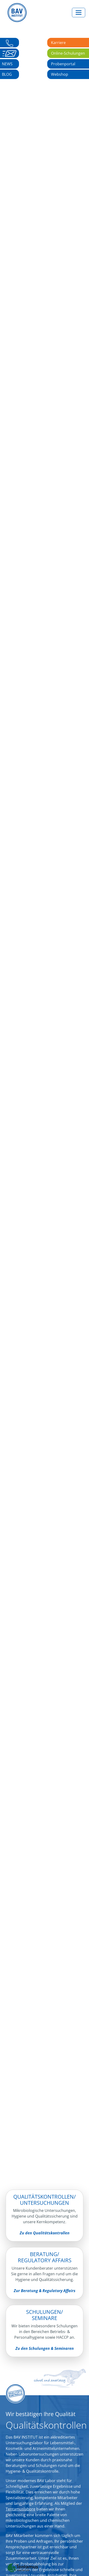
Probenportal (63, 63)
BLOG (7, 74)
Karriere (58, 42)
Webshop (59, 74)
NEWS (7, 63)
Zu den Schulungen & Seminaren (44, 2348)
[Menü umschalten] (78, 12)
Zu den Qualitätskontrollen (45, 2233)
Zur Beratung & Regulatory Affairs (44, 2290)
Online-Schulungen (68, 53)
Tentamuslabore (20, 2509)
